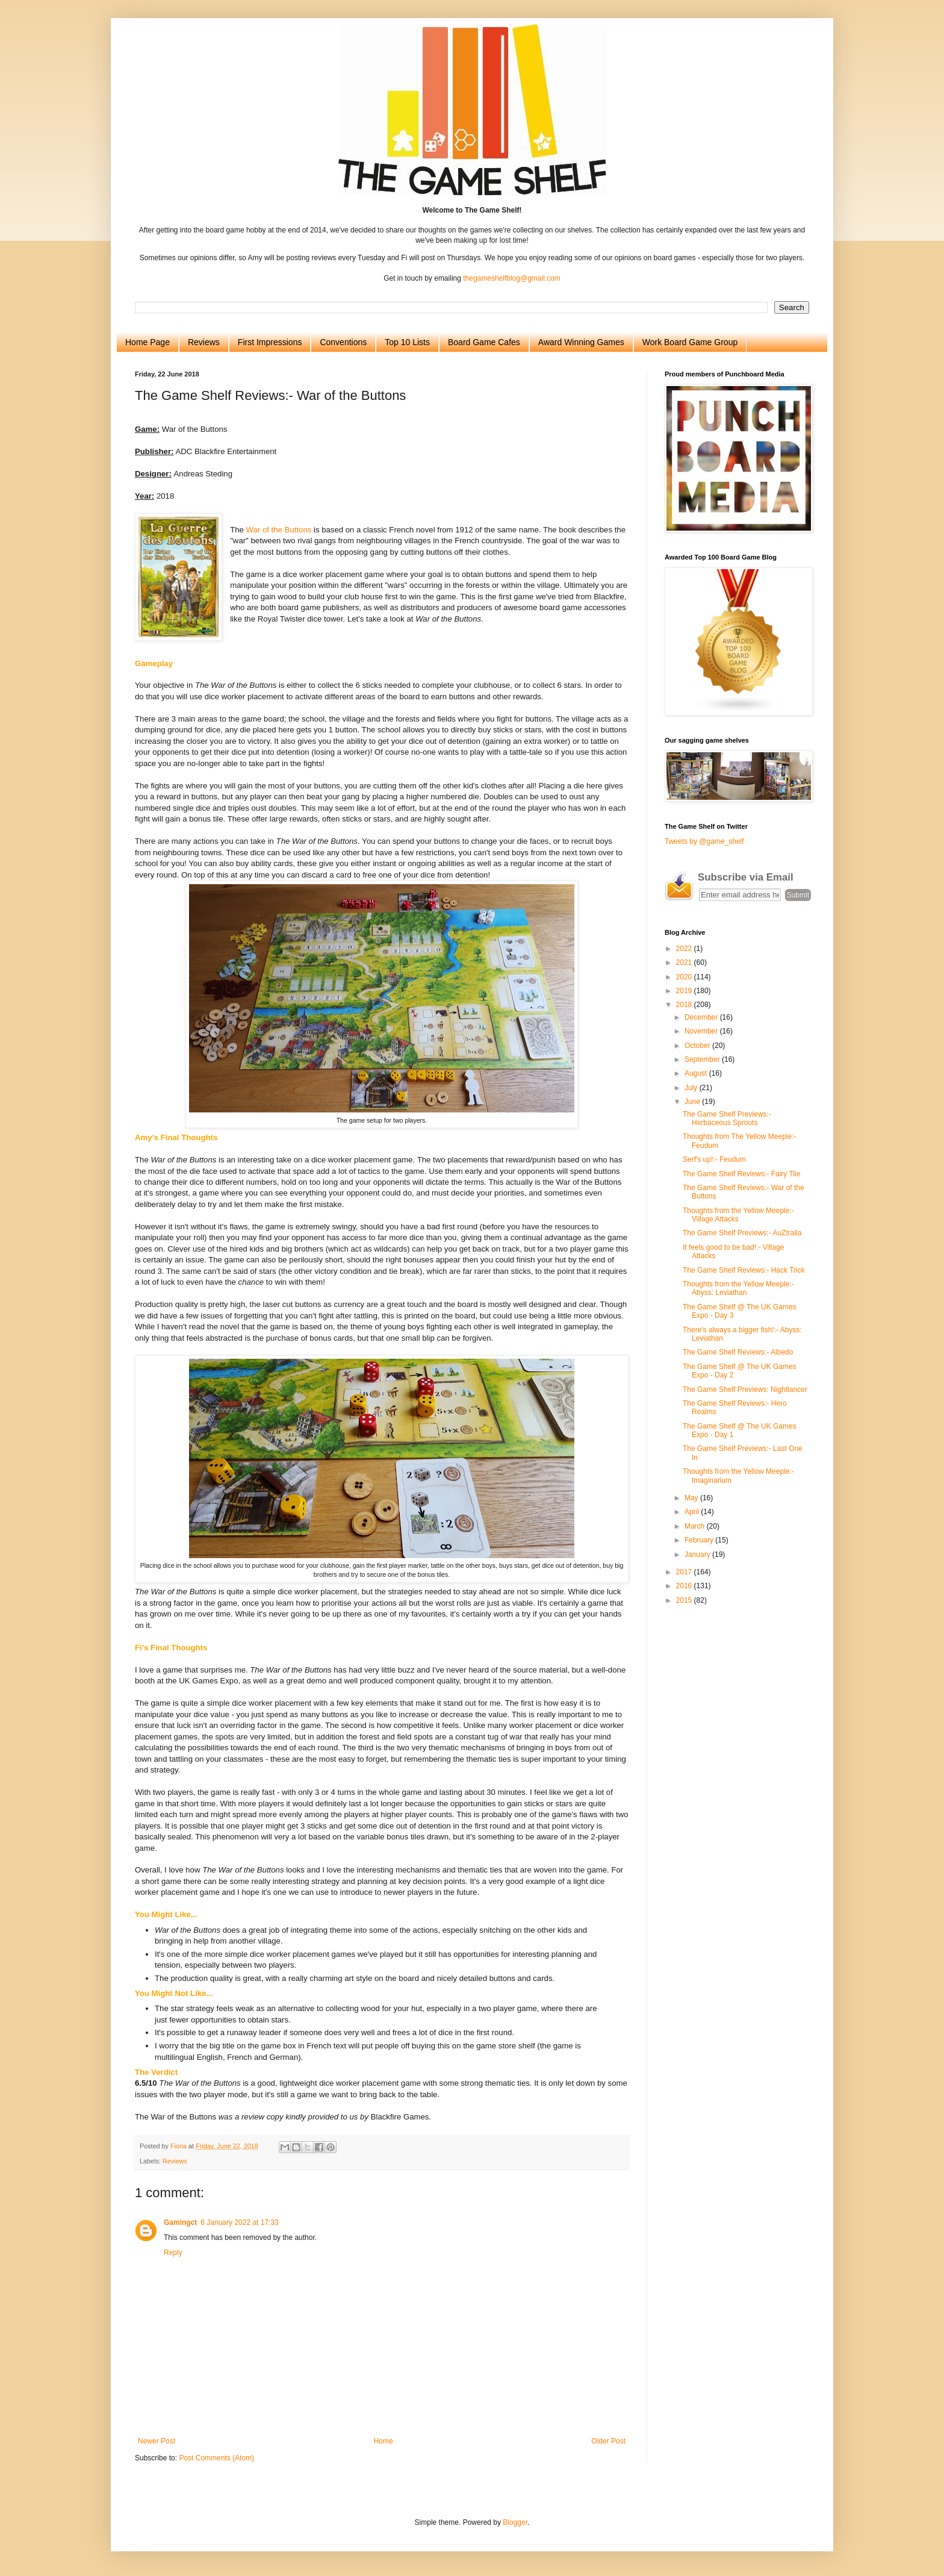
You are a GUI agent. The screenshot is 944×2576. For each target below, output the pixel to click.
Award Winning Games (581, 342)
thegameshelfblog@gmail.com (511, 278)
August (697, 1073)
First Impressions (270, 342)
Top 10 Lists (407, 342)
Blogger (515, 2522)
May (692, 1498)
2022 (685, 948)
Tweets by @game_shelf (704, 841)
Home (383, 2441)
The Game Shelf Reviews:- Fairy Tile (741, 1174)
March (696, 1526)
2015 (685, 1600)
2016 (685, 1586)
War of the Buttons (279, 529)
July (692, 1088)
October (698, 1045)
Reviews (204, 342)
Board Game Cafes (484, 342)
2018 (685, 1004)
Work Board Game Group (690, 342)
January (698, 1554)
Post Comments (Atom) (216, 2458)
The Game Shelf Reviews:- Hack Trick (744, 1270)
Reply (173, 2252)
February (700, 1540)
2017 (685, 1572)
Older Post (608, 2441)
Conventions (343, 342)
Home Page (147, 342)
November (702, 1031)
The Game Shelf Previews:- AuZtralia (742, 1233)
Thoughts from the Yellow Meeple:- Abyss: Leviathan (738, 1288)
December (702, 1017)
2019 (685, 991)
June (693, 1101)
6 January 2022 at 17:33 (239, 2222)
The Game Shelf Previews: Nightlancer (745, 1389)
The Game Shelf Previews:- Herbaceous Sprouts (727, 1118)
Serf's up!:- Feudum (714, 1159)
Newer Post (156, 2441)
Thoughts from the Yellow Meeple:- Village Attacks (738, 1214)
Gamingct (180, 2222)
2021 (685, 962)
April (693, 1512)
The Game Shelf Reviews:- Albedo (738, 1352)
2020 (685, 977)
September (703, 1059)
